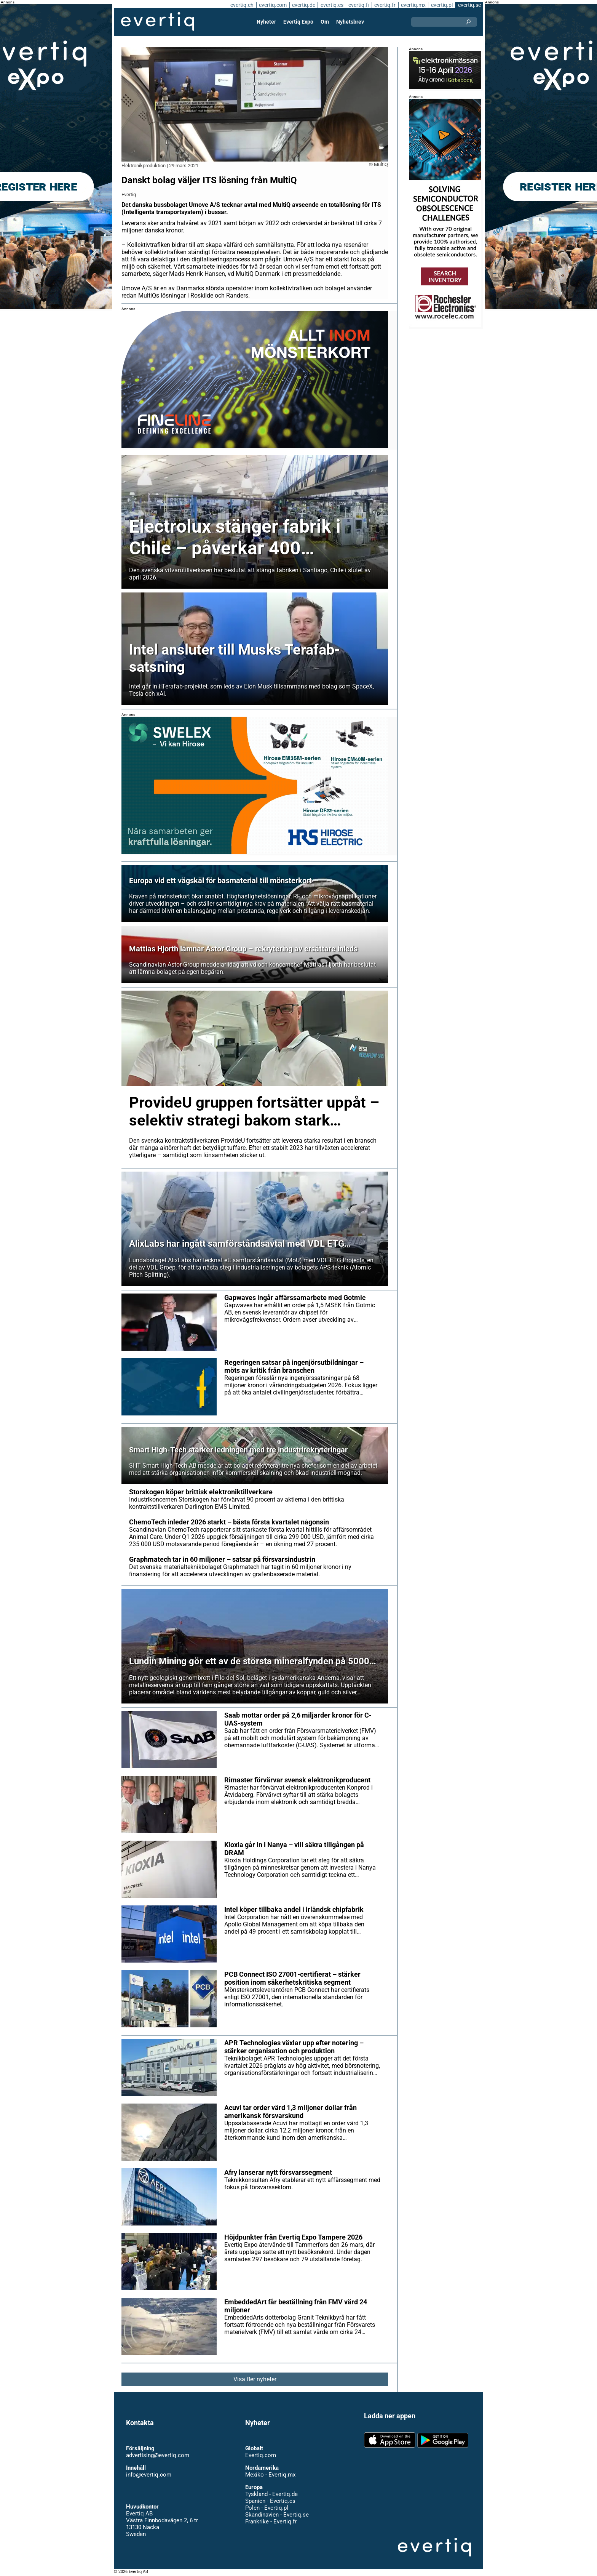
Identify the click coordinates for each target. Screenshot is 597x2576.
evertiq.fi (358, 5)
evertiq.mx (412, 5)
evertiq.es (331, 5)
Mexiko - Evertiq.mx (270, 2474)
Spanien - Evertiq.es (270, 2501)
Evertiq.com (260, 2455)
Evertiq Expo (298, 22)
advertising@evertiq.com (157, 2455)
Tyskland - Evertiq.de (271, 2494)
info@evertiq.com (148, 2474)
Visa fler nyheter (255, 2379)
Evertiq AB (157, 21)
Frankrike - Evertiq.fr (270, 2521)
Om (325, 22)
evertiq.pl (441, 5)
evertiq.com (272, 5)
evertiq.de (302, 5)
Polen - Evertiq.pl (266, 2507)
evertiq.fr (384, 5)
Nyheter (266, 22)
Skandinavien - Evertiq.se (276, 2514)
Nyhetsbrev (350, 22)
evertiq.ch (240, 5)
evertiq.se (469, 5)
